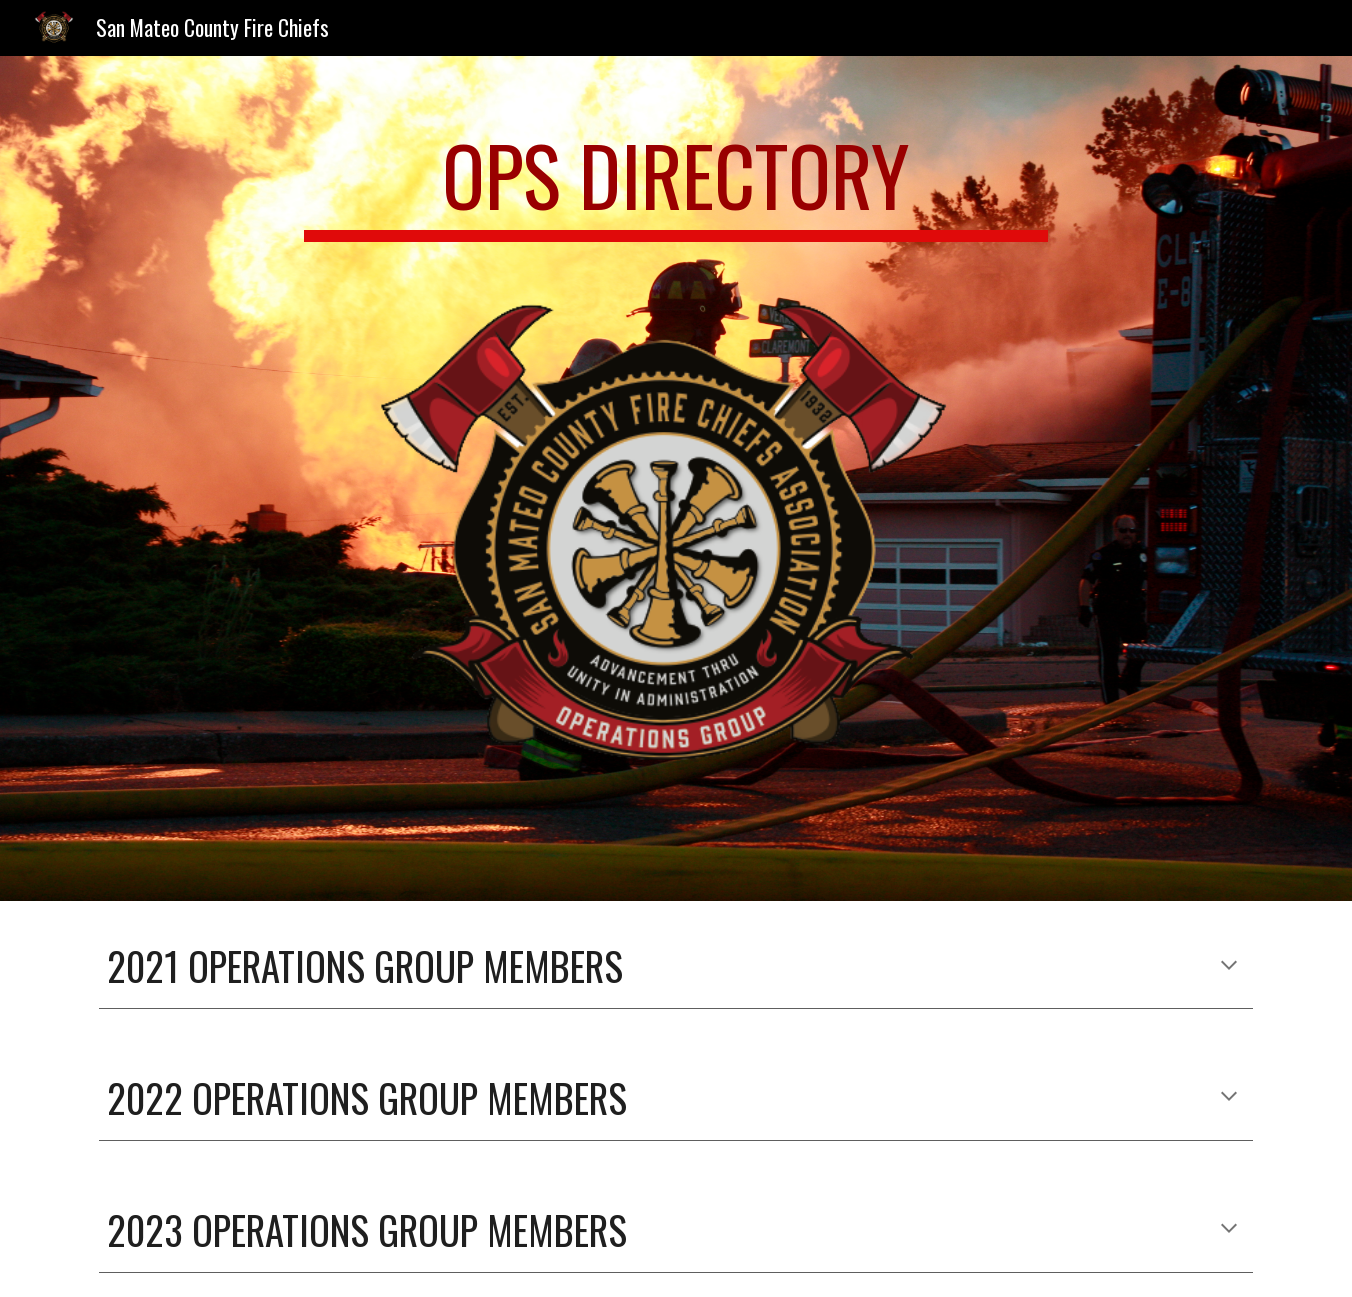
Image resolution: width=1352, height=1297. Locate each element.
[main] (676, 184)
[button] (1229, 967)
